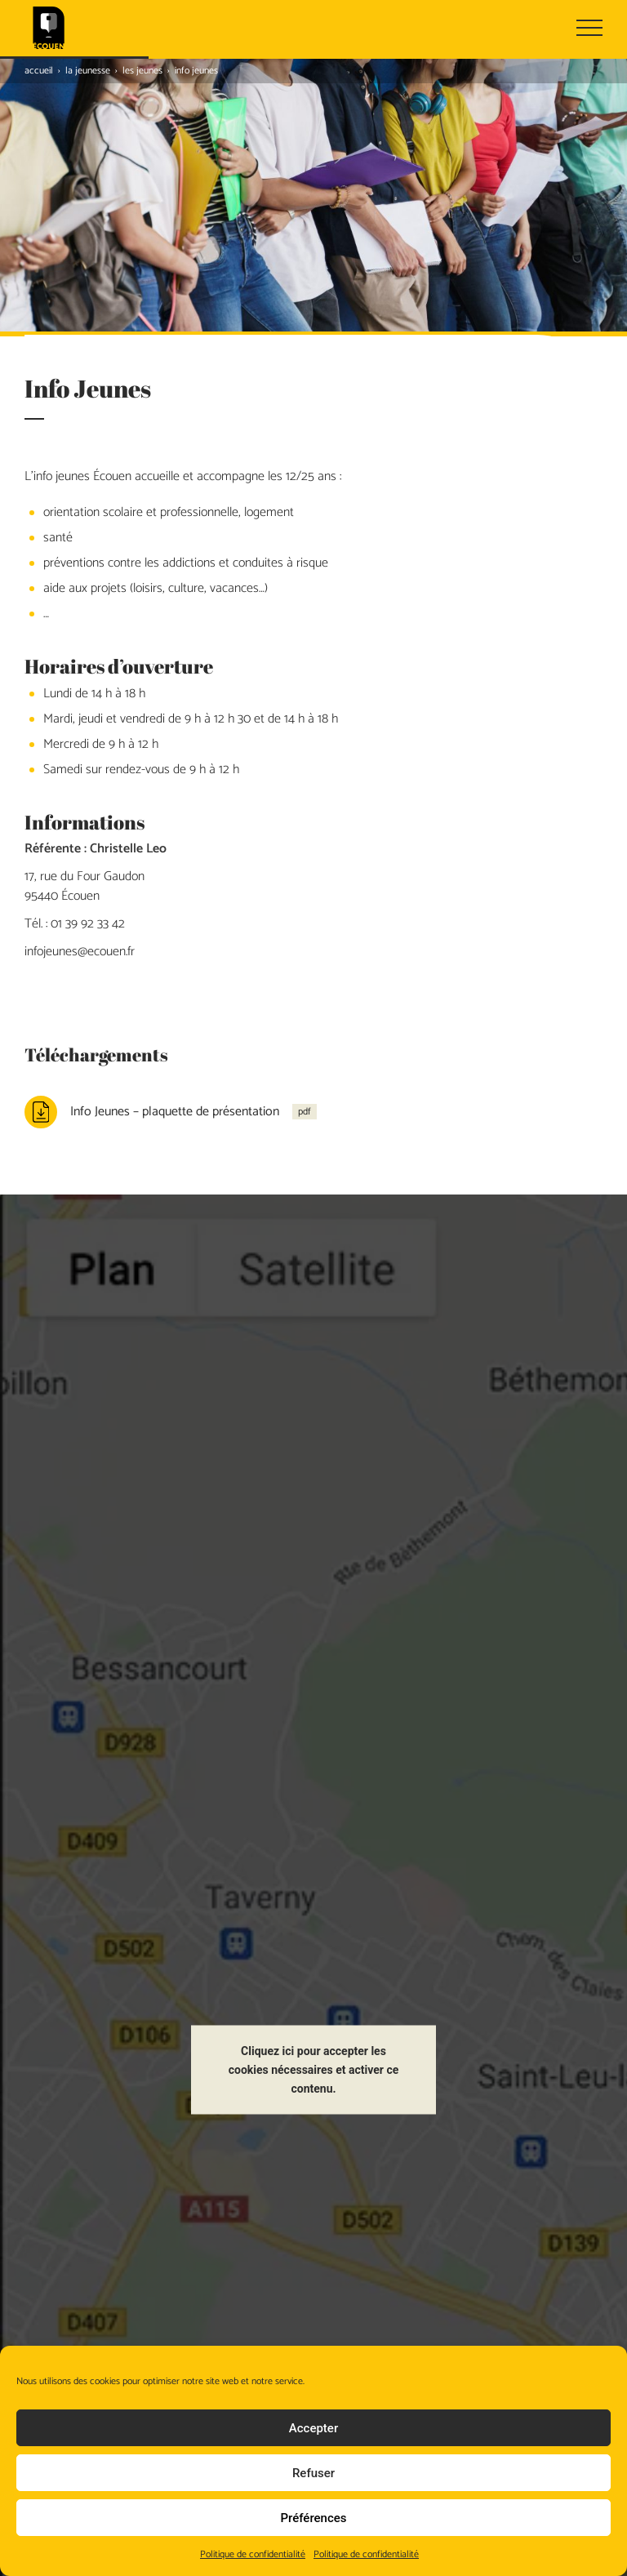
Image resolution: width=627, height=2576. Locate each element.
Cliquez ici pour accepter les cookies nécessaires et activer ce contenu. (314, 1999)
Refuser (313, 2473)
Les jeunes (142, 70)
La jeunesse (87, 70)
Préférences (313, 2518)
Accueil (38, 70)
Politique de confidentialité (252, 2554)
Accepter (313, 2428)
